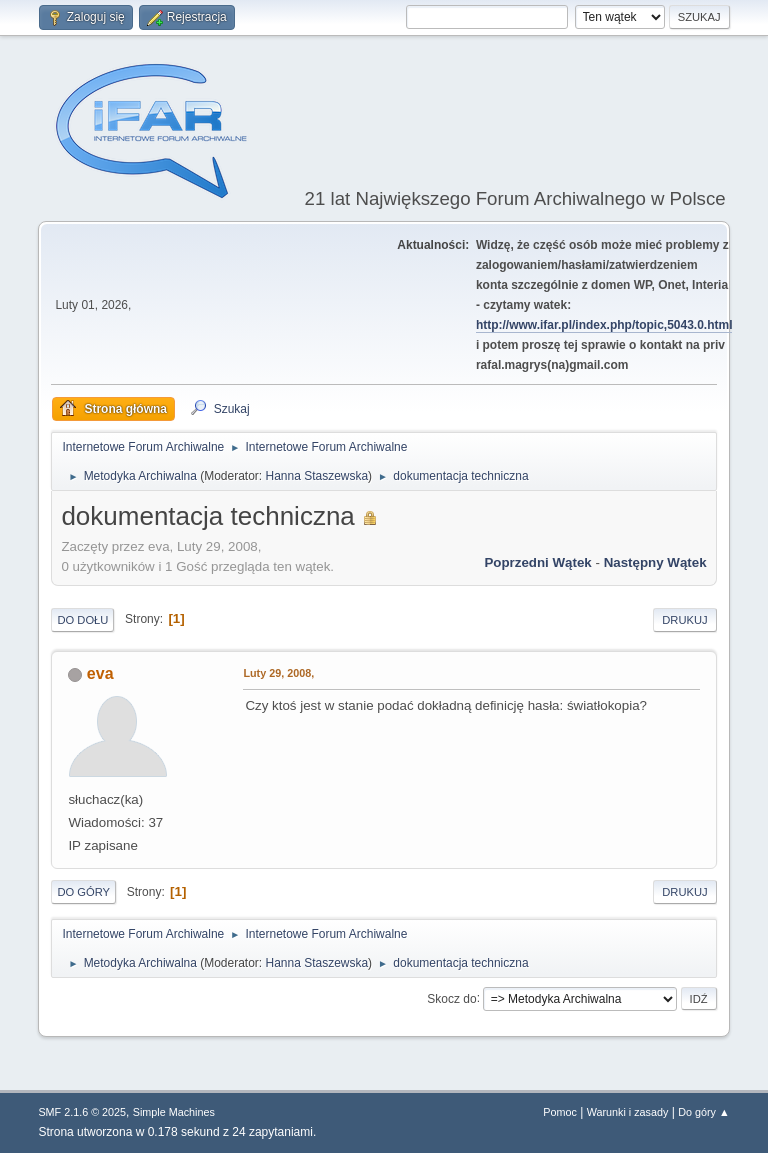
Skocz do (451, 998)
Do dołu (82, 620)
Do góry (83, 892)
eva (100, 673)
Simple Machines (174, 1112)
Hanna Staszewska (317, 476)
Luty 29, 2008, (278, 673)
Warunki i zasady (628, 1112)
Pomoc (560, 1112)
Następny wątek (655, 562)
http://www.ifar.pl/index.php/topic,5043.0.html (604, 325)
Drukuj (684, 620)
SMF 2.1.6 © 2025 (82, 1112)
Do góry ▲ (703, 1112)
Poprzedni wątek (537, 562)
